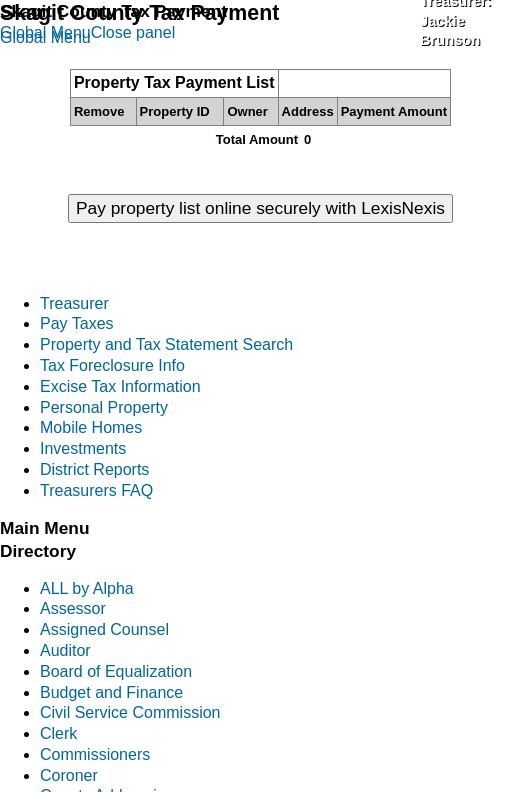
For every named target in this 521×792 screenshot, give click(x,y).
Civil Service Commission (130, 712)
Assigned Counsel (104, 629)
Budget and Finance (111, 692)
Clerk (58, 733)
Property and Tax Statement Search (166, 344)
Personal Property (104, 407)
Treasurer (74, 303)
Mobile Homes (91, 427)
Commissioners (95, 754)
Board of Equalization (116, 671)
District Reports (94, 469)
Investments (83, 448)
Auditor (65, 650)
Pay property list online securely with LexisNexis (260, 208)
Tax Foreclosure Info (112, 365)
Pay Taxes (77, 323)
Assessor (73, 608)
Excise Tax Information (120, 386)
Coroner (69, 775)
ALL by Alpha (87, 588)
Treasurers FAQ (96, 490)
